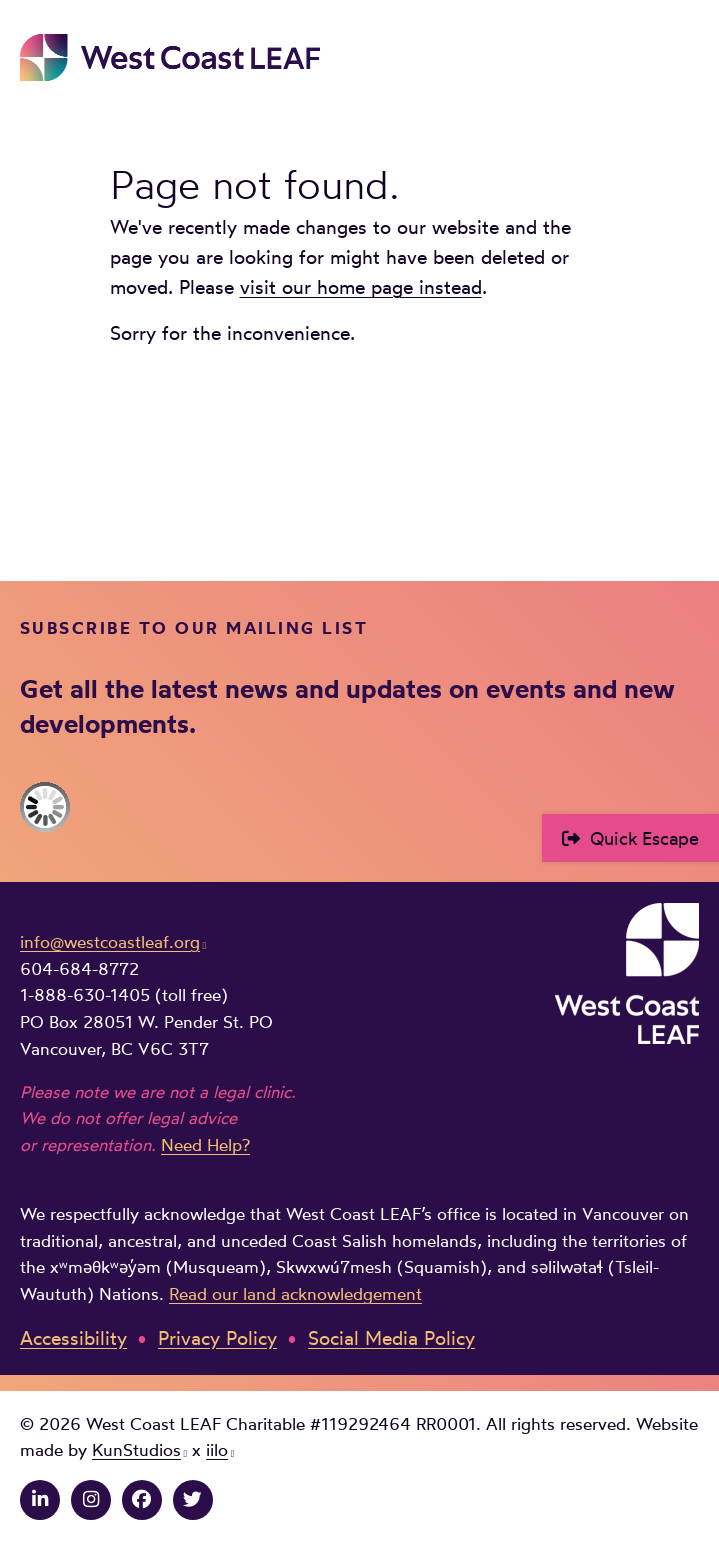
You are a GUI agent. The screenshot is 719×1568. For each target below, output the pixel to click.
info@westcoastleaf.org (110, 942)
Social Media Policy (391, 1338)
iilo (217, 1450)
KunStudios (136, 1450)
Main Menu (685, 57)
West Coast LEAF (170, 57)
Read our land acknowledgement (295, 1294)
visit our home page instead (361, 287)
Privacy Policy (217, 1338)
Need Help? (205, 1145)
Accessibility (73, 1338)
